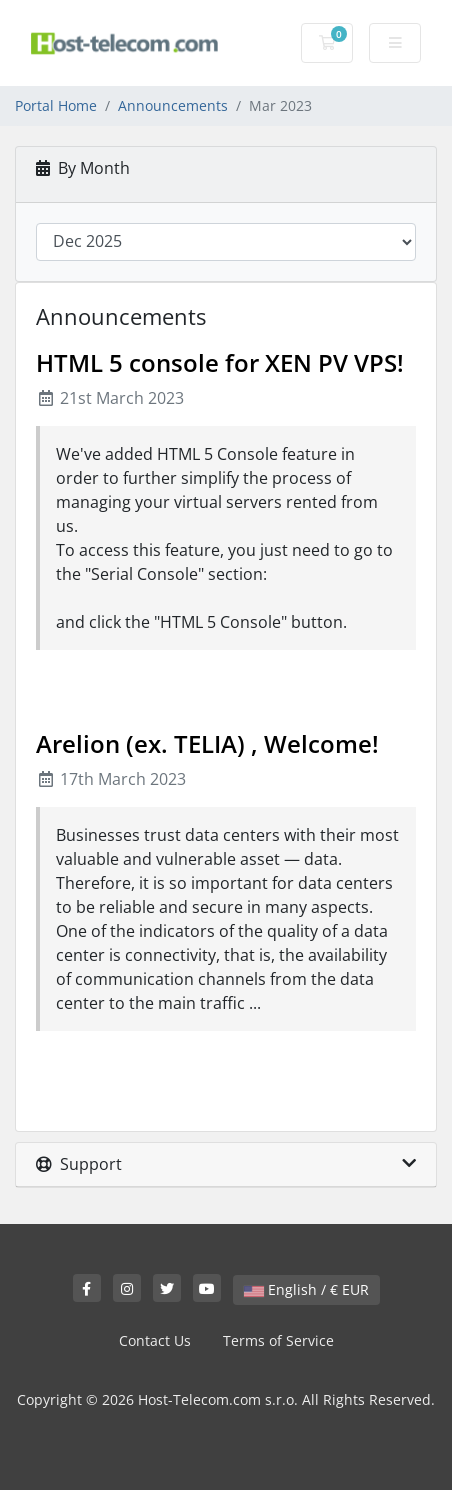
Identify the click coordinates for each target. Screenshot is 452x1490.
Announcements (173, 105)
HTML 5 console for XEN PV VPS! (220, 362)
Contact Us (155, 1340)
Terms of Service (278, 1340)
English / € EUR (306, 1289)
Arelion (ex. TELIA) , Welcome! (207, 743)
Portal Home (56, 105)
